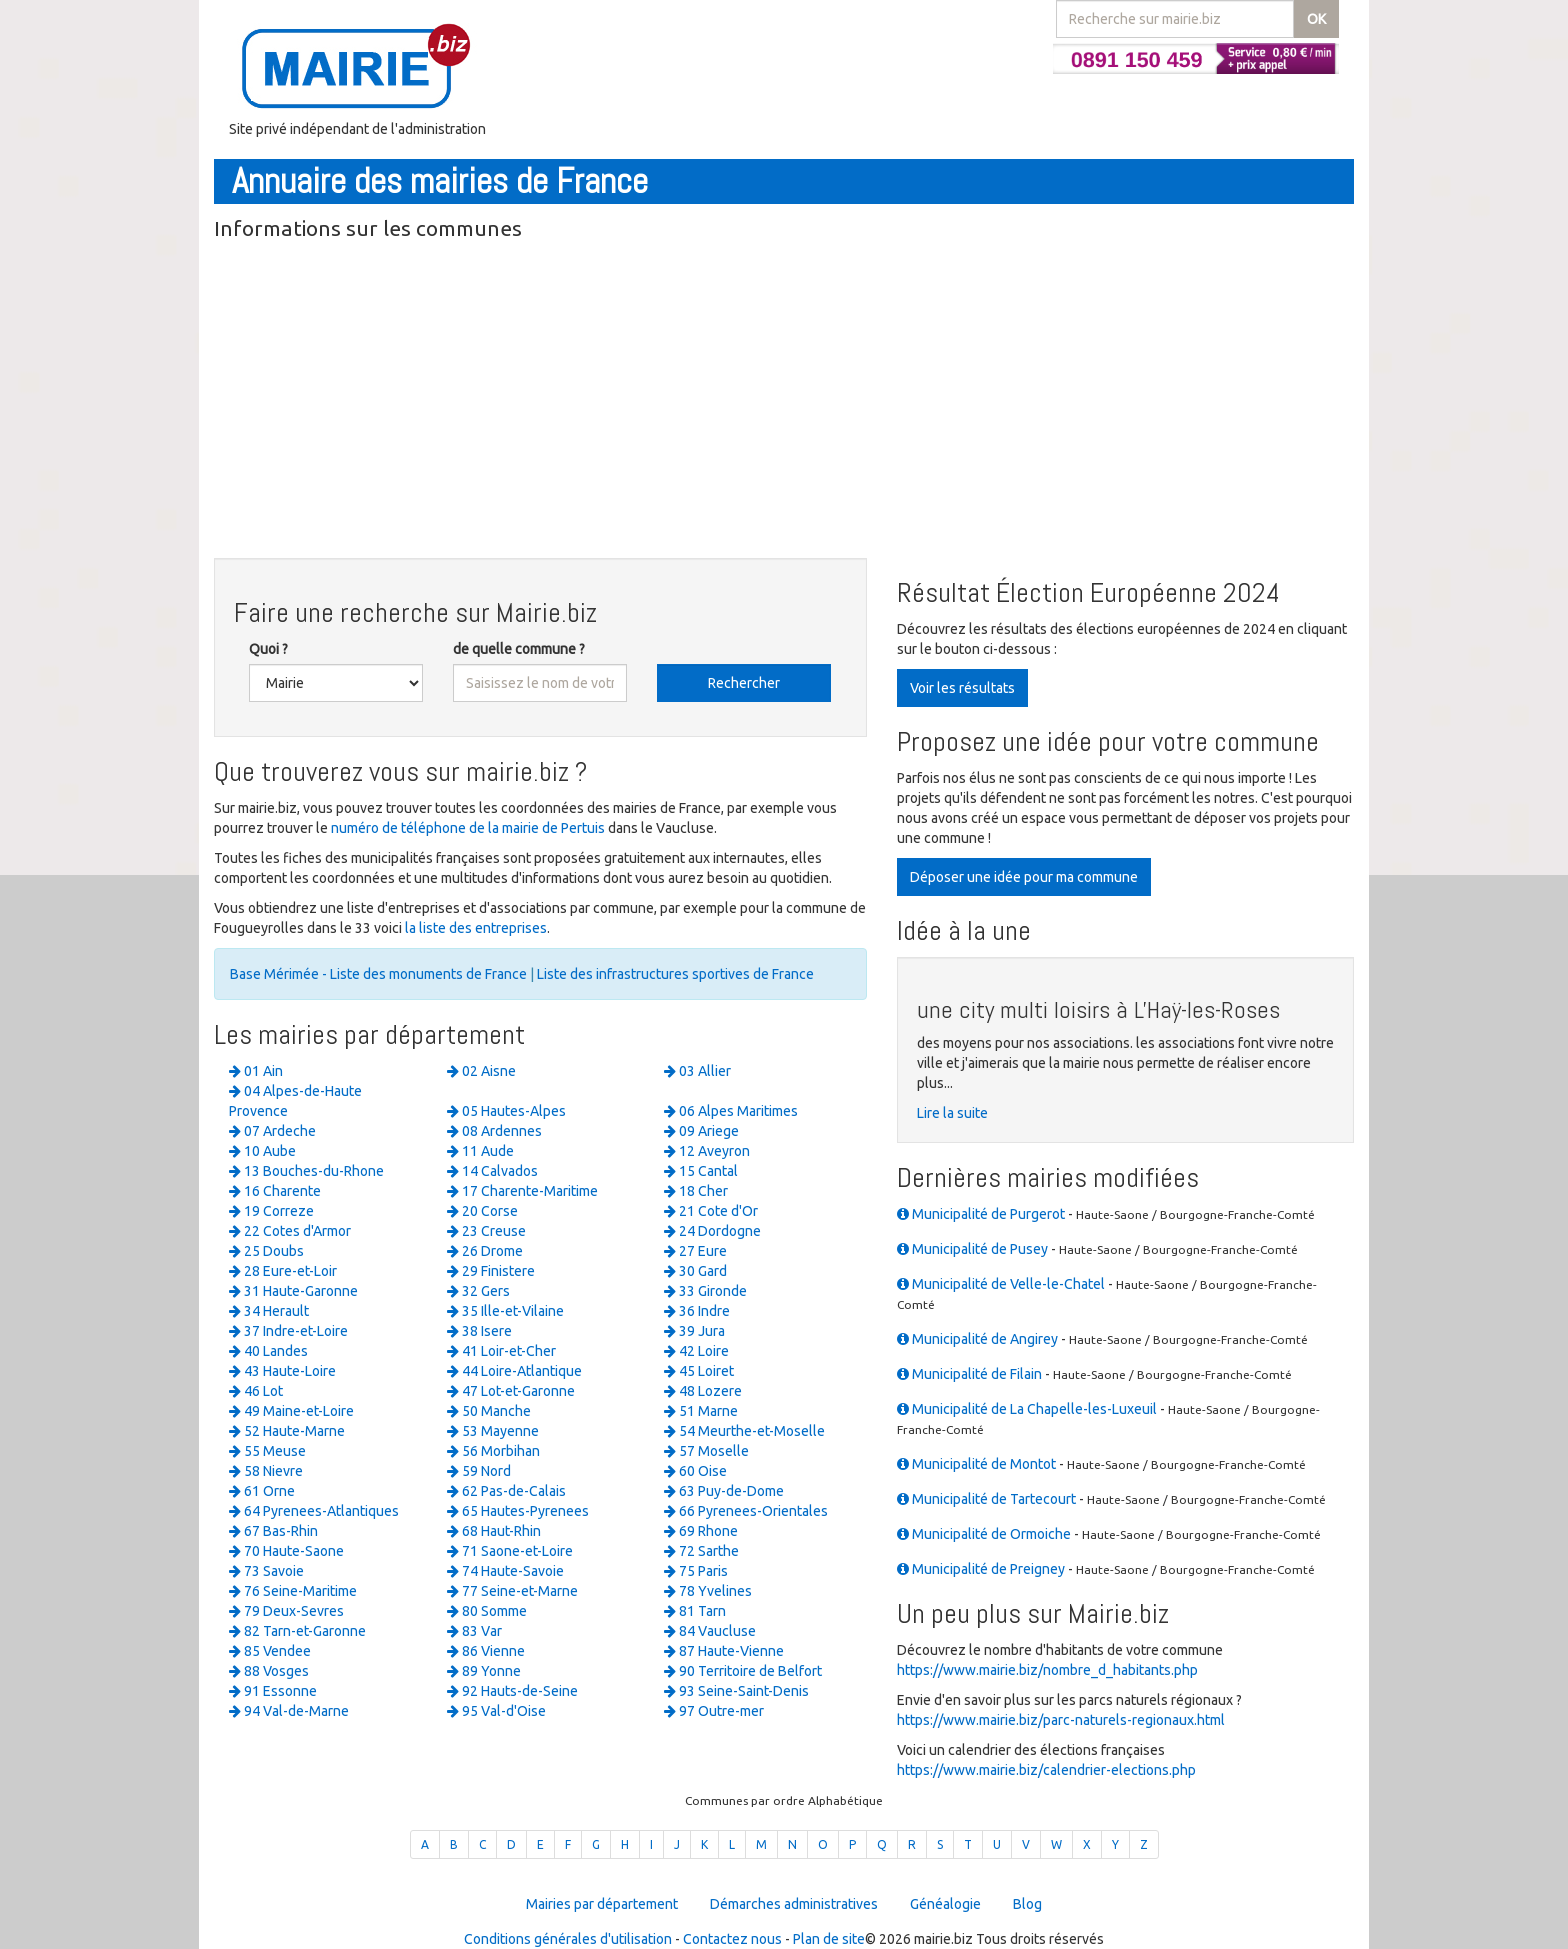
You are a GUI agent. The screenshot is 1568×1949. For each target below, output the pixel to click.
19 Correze (271, 1211)
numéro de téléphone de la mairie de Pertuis (468, 828)
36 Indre (697, 1311)
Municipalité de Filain (969, 1374)
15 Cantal (701, 1171)
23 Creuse (486, 1231)
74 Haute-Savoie (505, 1571)
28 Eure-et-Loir (283, 1271)
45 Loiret (699, 1371)
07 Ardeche (272, 1131)
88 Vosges (269, 1671)
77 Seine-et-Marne (512, 1591)
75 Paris (696, 1571)
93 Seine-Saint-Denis (736, 1691)
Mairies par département (602, 1904)
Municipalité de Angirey (977, 1339)
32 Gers (478, 1291)
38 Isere (479, 1331)
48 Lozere (703, 1391)
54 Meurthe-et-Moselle (744, 1431)
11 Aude (480, 1151)
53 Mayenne (493, 1431)
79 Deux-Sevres (286, 1611)
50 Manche (489, 1411)
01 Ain (256, 1071)
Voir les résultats (962, 688)
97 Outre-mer (714, 1711)
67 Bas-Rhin (273, 1531)
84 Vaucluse (710, 1631)
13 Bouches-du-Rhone (306, 1171)
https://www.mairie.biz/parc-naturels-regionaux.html (1061, 1720)
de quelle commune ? (519, 649)
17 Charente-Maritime (522, 1191)
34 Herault (269, 1311)
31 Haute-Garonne (293, 1291)
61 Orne (262, 1491)
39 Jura (694, 1331)
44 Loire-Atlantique (514, 1371)
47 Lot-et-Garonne (511, 1391)
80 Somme (487, 1611)
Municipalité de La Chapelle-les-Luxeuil (1027, 1409)
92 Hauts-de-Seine (512, 1691)
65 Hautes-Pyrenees (518, 1511)
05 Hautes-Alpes (506, 1111)
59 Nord (479, 1471)
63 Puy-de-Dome (724, 1491)
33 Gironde (705, 1291)
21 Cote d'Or (711, 1211)
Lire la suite (952, 1113)
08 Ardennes (494, 1131)
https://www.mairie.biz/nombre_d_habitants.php (1047, 1670)
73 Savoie (266, 1571)
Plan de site (829, 1939)
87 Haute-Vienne (724, 1651)
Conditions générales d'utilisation (568, 1939)
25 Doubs (266, 1251)
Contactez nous (732, 1939)
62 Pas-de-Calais (506, 1491)
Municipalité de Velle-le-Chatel (1001, 1284)
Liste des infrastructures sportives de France (675, 974)
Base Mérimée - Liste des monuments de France (378, 974)
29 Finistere (491, 1271)
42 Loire (696, 1351)
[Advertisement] (784, 403)
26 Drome (485, 1251)
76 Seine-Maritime (293, 1591)
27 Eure (695, 1251)
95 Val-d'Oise (496, 1711)
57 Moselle (706, 1451)
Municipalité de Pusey (972, 1249)
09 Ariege (701, 1131)
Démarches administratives (794, 1904)
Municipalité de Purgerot (981, 1214)
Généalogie (945, 1904)
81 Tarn (695, 1611)
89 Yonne (484, 1671)
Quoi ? (268, 649)
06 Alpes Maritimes (731, 1111)
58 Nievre (266, 1471)
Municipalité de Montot (976, 1464)
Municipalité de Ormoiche (984, 1534)
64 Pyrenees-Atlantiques (314, 1511)
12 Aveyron (707, 1151)
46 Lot (256, 1391)
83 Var (474, 1631)
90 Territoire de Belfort (743, 1671)
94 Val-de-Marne (289, 1711)
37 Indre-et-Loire (288, 1331)
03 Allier (697, 1071)
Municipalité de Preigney (981, 1569)
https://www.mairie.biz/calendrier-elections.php (1046, 1770)
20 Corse (482, 1211)
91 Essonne (273, 1691)
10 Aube (262, 1151)
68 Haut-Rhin (494, 1531)
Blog (1027, 1904)
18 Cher (696, 1191)
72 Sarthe (701, 1551)
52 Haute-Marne (287, 1431)
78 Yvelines (708, 1591)
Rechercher (744, 683)
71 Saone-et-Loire (510, 1551)
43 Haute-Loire (282, 1371)
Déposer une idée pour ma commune (1024, 877)
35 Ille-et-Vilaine (505, 1311)
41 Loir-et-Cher (501, 1351)
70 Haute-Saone (286, 1551)
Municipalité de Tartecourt (986, 1499)
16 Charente (275, 1191)
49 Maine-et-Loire (291, 1411)
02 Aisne (481, 1071)
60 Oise (695, 1471)
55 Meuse (267, 1451)
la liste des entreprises (476, 928)
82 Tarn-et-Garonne (297, 1631)
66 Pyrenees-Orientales (746, 1511)
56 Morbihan (493, 1451)
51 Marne (701, 1411)
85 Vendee (270, 1651)
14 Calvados (492, 1171)
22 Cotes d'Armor (290, 1231)
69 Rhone (701, 1531)
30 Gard (695, 1271)
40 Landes (268, 1351)
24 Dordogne (712, 1231)
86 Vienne (486, 1651)
